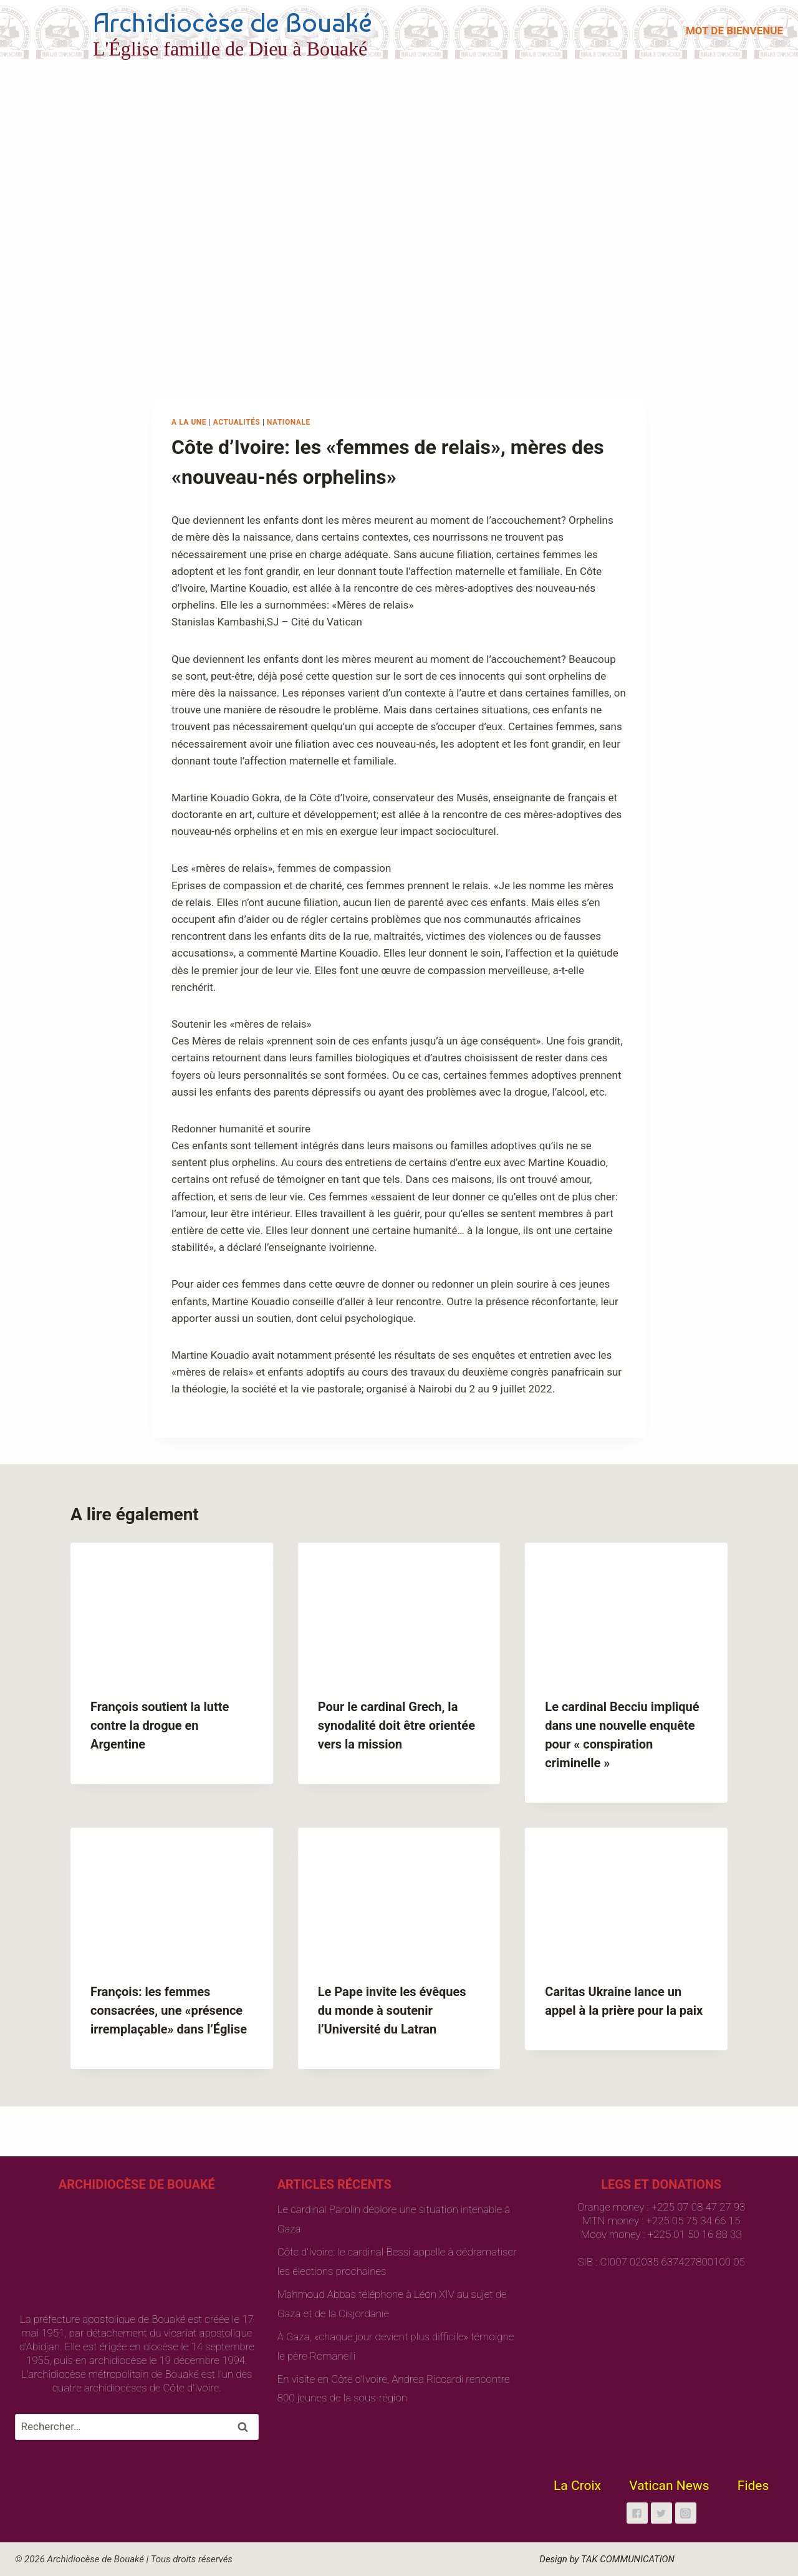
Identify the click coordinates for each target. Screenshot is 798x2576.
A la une (188, 422)
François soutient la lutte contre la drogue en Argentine (159, 1725)
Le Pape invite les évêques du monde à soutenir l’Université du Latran (392, 2010)
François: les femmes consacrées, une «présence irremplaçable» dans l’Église (168, 2010)
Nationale (288, 422)
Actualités (237, 422)
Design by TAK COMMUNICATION (607, 2559)
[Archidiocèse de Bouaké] (196, 31)
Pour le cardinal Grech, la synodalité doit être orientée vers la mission (396, 1725)
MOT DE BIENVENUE (734, 30)
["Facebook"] (637, 2513)
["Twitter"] (661, 2513)
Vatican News (669, 2485)
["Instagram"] (685, 2513)
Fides (753, 2485)
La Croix (577, 2485)
